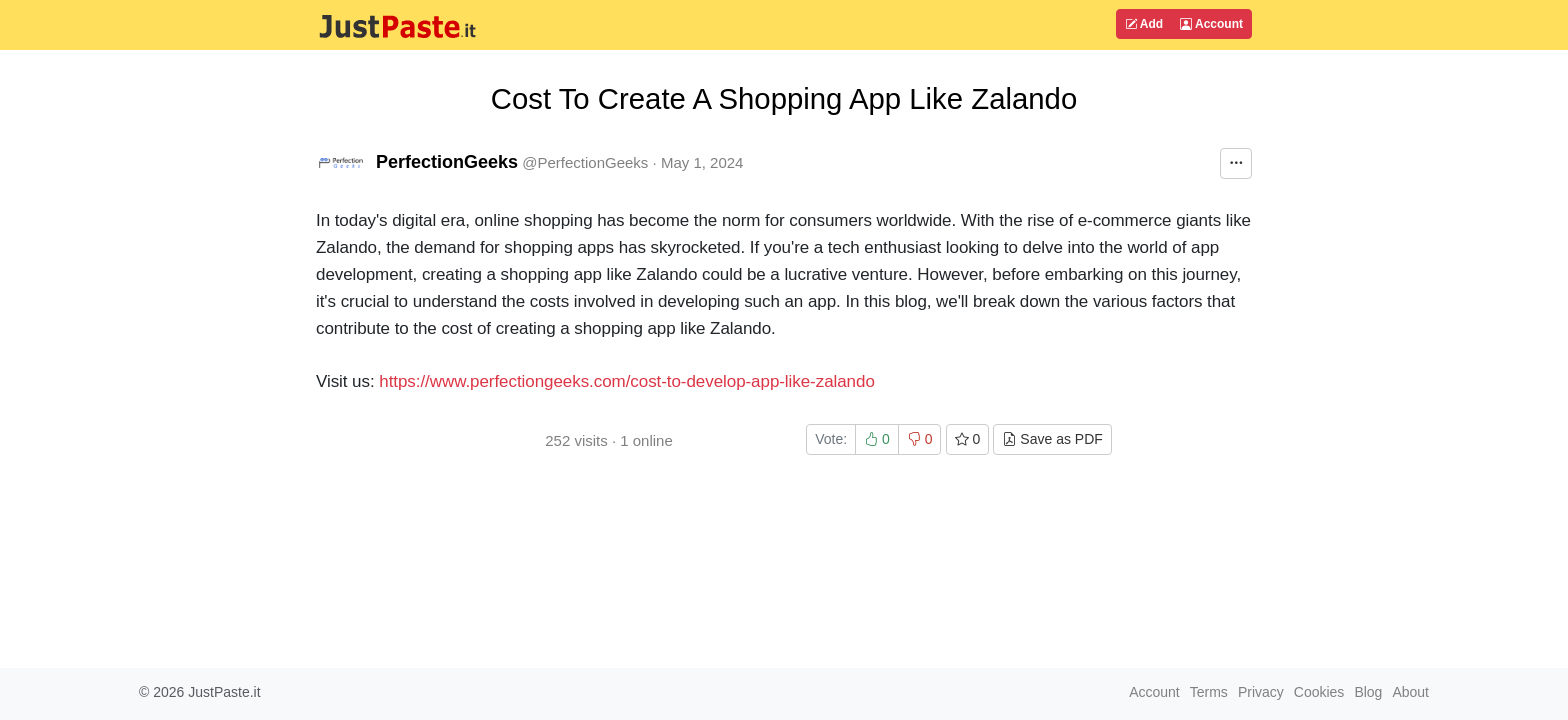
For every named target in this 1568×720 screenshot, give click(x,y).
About (1410, 692)
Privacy (1261, 692)
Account (1211, 24)
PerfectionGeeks (447, 162)
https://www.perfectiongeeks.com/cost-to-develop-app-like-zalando (627, 381)
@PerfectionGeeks (585, 162)
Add (1144, 24)
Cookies (1319, 692)
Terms (1209, 692)
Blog (1368, 692)
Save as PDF (1052, 439)
